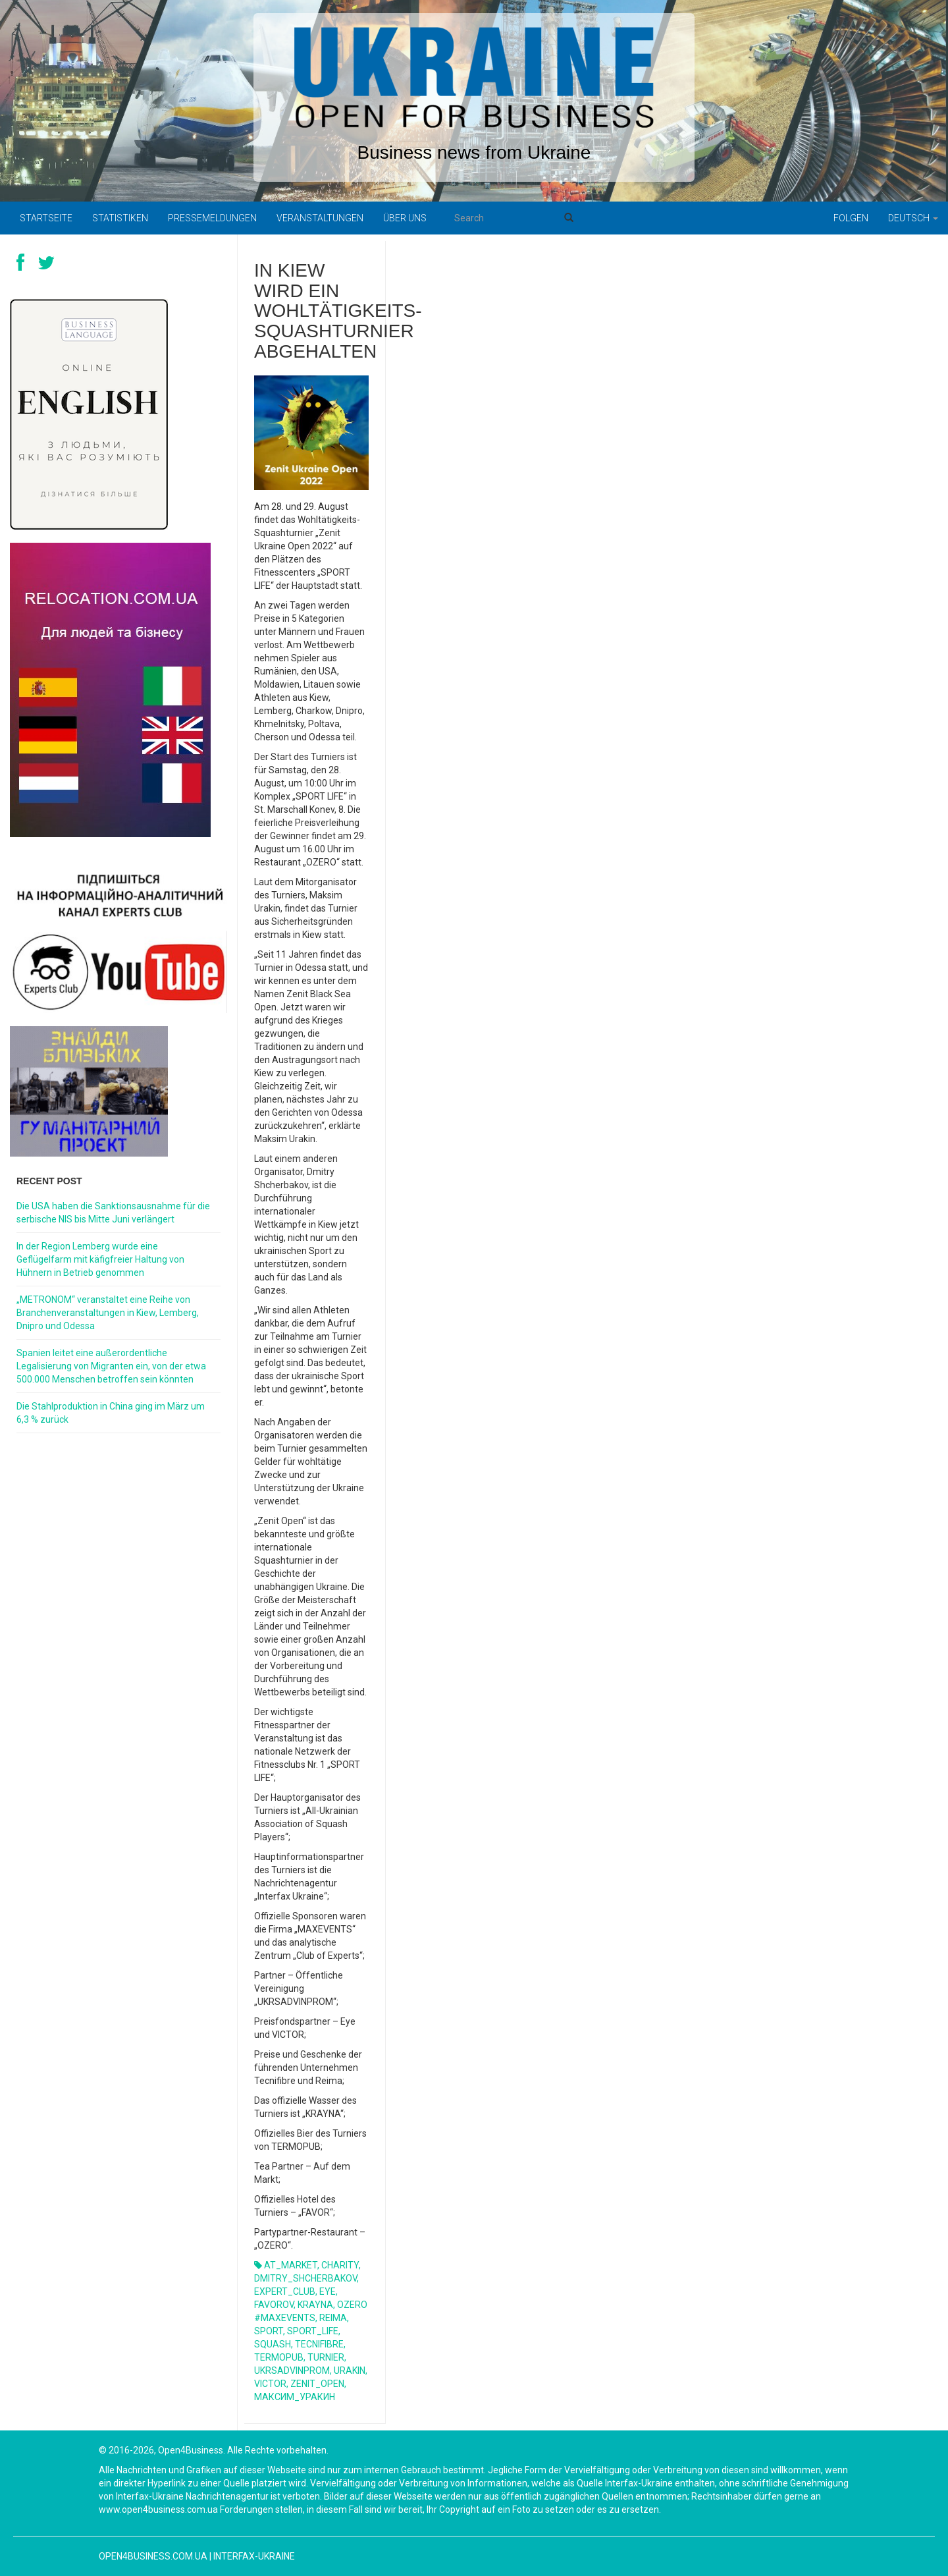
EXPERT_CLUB (284, 2291)
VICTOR (270, 2383)
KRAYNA (315, 2304)
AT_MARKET (290, 2265)
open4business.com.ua (153, 2556)
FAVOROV (274, 2304)
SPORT (268, 2331)
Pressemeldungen (212, 218)
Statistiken (120, 218)
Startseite (46, 218)
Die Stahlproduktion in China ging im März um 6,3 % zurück (110, 1413)
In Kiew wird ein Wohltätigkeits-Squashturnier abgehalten (338, 311)
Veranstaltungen (319, 218)
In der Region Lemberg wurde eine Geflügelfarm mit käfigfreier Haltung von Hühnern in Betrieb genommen (100, 1259)
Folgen (850, 218)
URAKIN (349, 2370)
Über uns (405, 218)
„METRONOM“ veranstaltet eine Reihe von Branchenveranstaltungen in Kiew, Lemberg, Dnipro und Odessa (107, 1312)
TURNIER (325, 2357)
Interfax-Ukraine (254, 2556)
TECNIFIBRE (319, 2344)
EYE (327, 2291)
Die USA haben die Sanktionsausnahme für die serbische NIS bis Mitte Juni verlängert (113, 1212)
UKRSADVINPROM (292, 2370)
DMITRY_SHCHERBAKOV (305, 2278)
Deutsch (913, 218)
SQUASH (272, 2344)
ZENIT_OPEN (317, 2383)
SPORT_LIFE (312, 2331)
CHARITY (340, 2265)
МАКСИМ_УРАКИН (294, 2397)
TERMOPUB (278, 2357)
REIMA (333, 2318)
